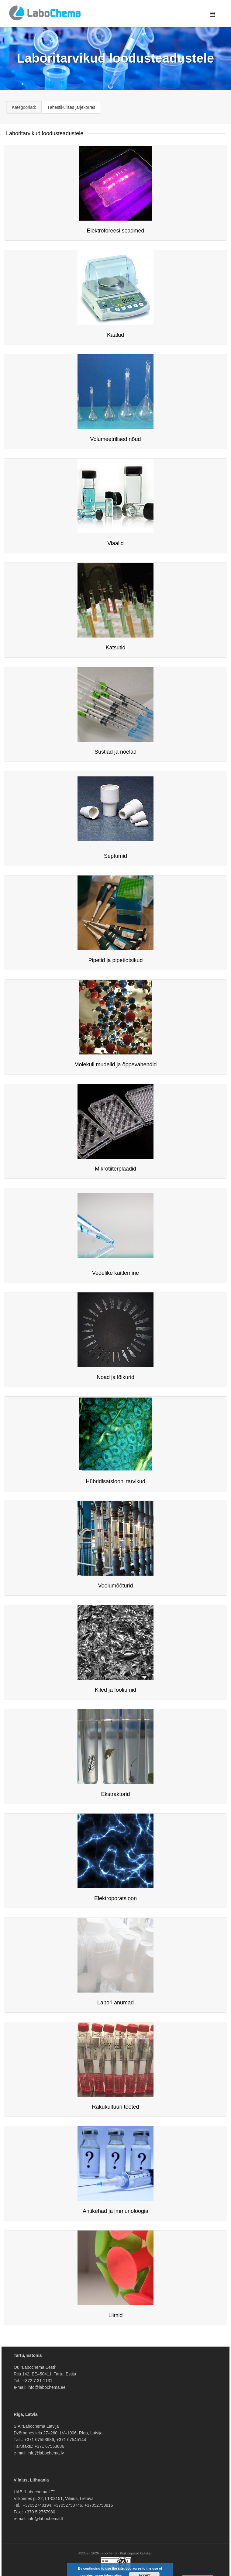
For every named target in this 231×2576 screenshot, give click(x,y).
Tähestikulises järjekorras (71, 107)
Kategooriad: (24, 107)
